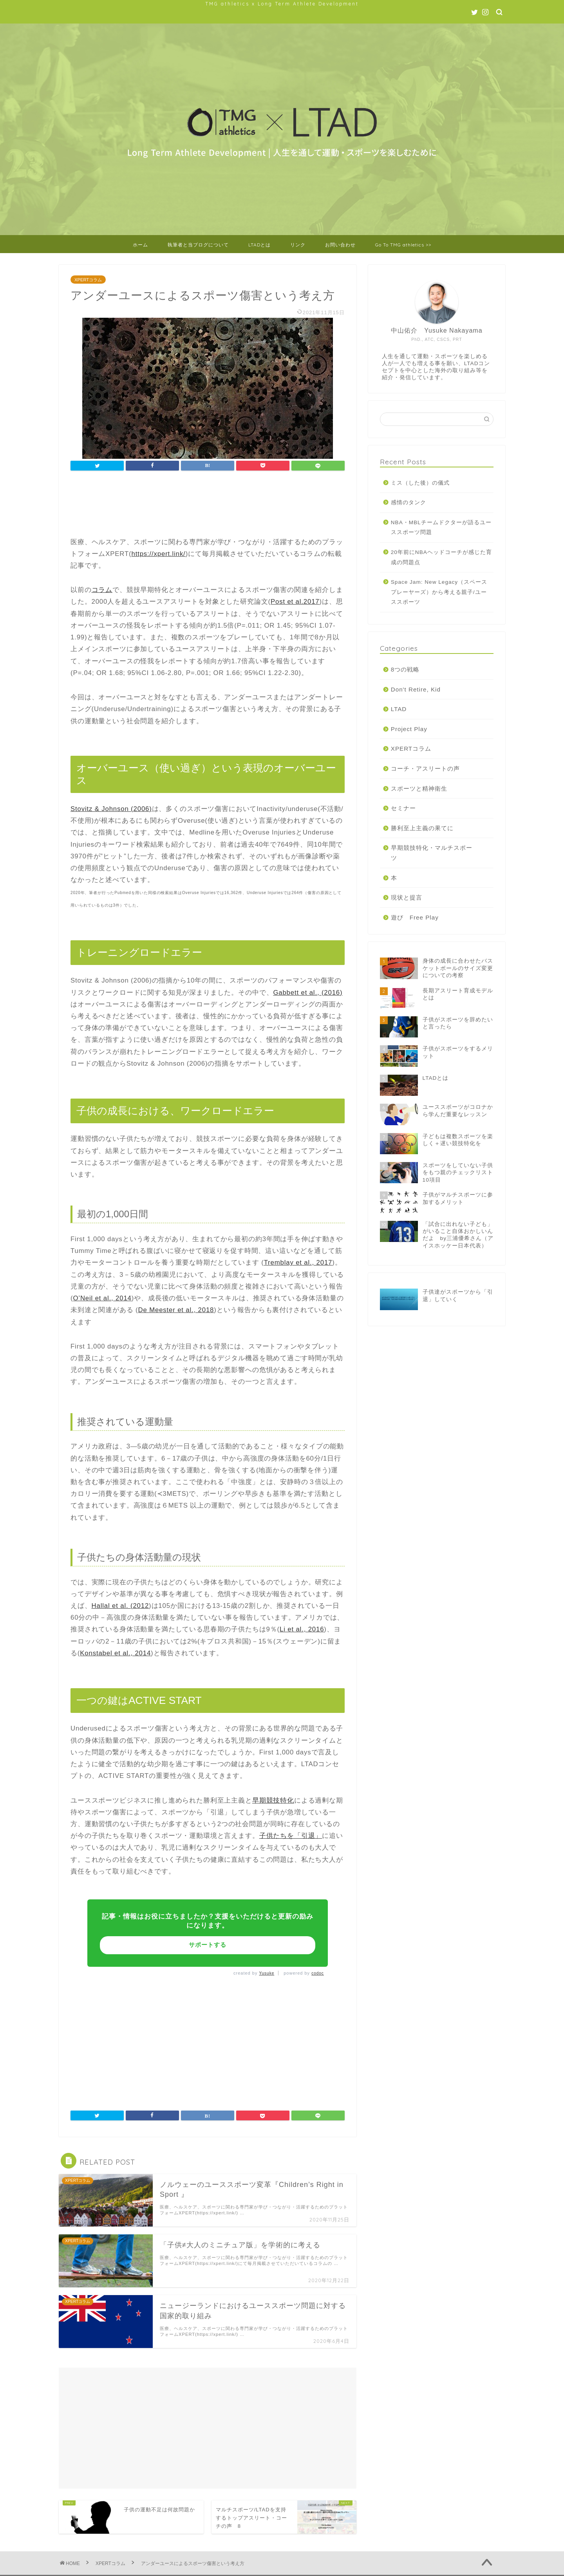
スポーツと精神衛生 (419, 788)
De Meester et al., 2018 (176, 1310)
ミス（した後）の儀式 (420, 483)
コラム (102, 590)
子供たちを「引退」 (290, 1835)
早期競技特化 (273, 1800)
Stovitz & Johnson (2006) (111, 809)
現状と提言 (406, 897)
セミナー (403, 808)
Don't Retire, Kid (416, 689)
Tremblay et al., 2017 (298, 1262)
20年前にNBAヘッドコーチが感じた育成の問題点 (441, 557)
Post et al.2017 (295, 601)
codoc (317, 1973)
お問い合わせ (340, 245)
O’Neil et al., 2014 (102, 1298)
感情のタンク (408, 502)
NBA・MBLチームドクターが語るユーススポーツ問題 (441, 528)
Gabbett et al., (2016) (307, 992)
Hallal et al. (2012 (120, 1605)
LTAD (399, 709)
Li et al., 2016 (302, 1629)
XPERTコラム (88, 279)
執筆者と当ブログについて (198, 245)
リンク (298, 245)
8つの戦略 (405, 669)
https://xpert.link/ (158, 554)
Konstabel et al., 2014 (115, 1653)
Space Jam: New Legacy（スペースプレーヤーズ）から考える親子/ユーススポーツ (439, 592)
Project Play (409, 729)
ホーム (140, 245)
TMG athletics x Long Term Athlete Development (282, 4)
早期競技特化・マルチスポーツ (431, 852)
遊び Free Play (415, 917)
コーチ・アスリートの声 (425, 768)
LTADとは (259, 245)
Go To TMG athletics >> (403, 245)
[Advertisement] (213, 505)
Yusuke (266, 1973)
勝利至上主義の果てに (422, 828)
